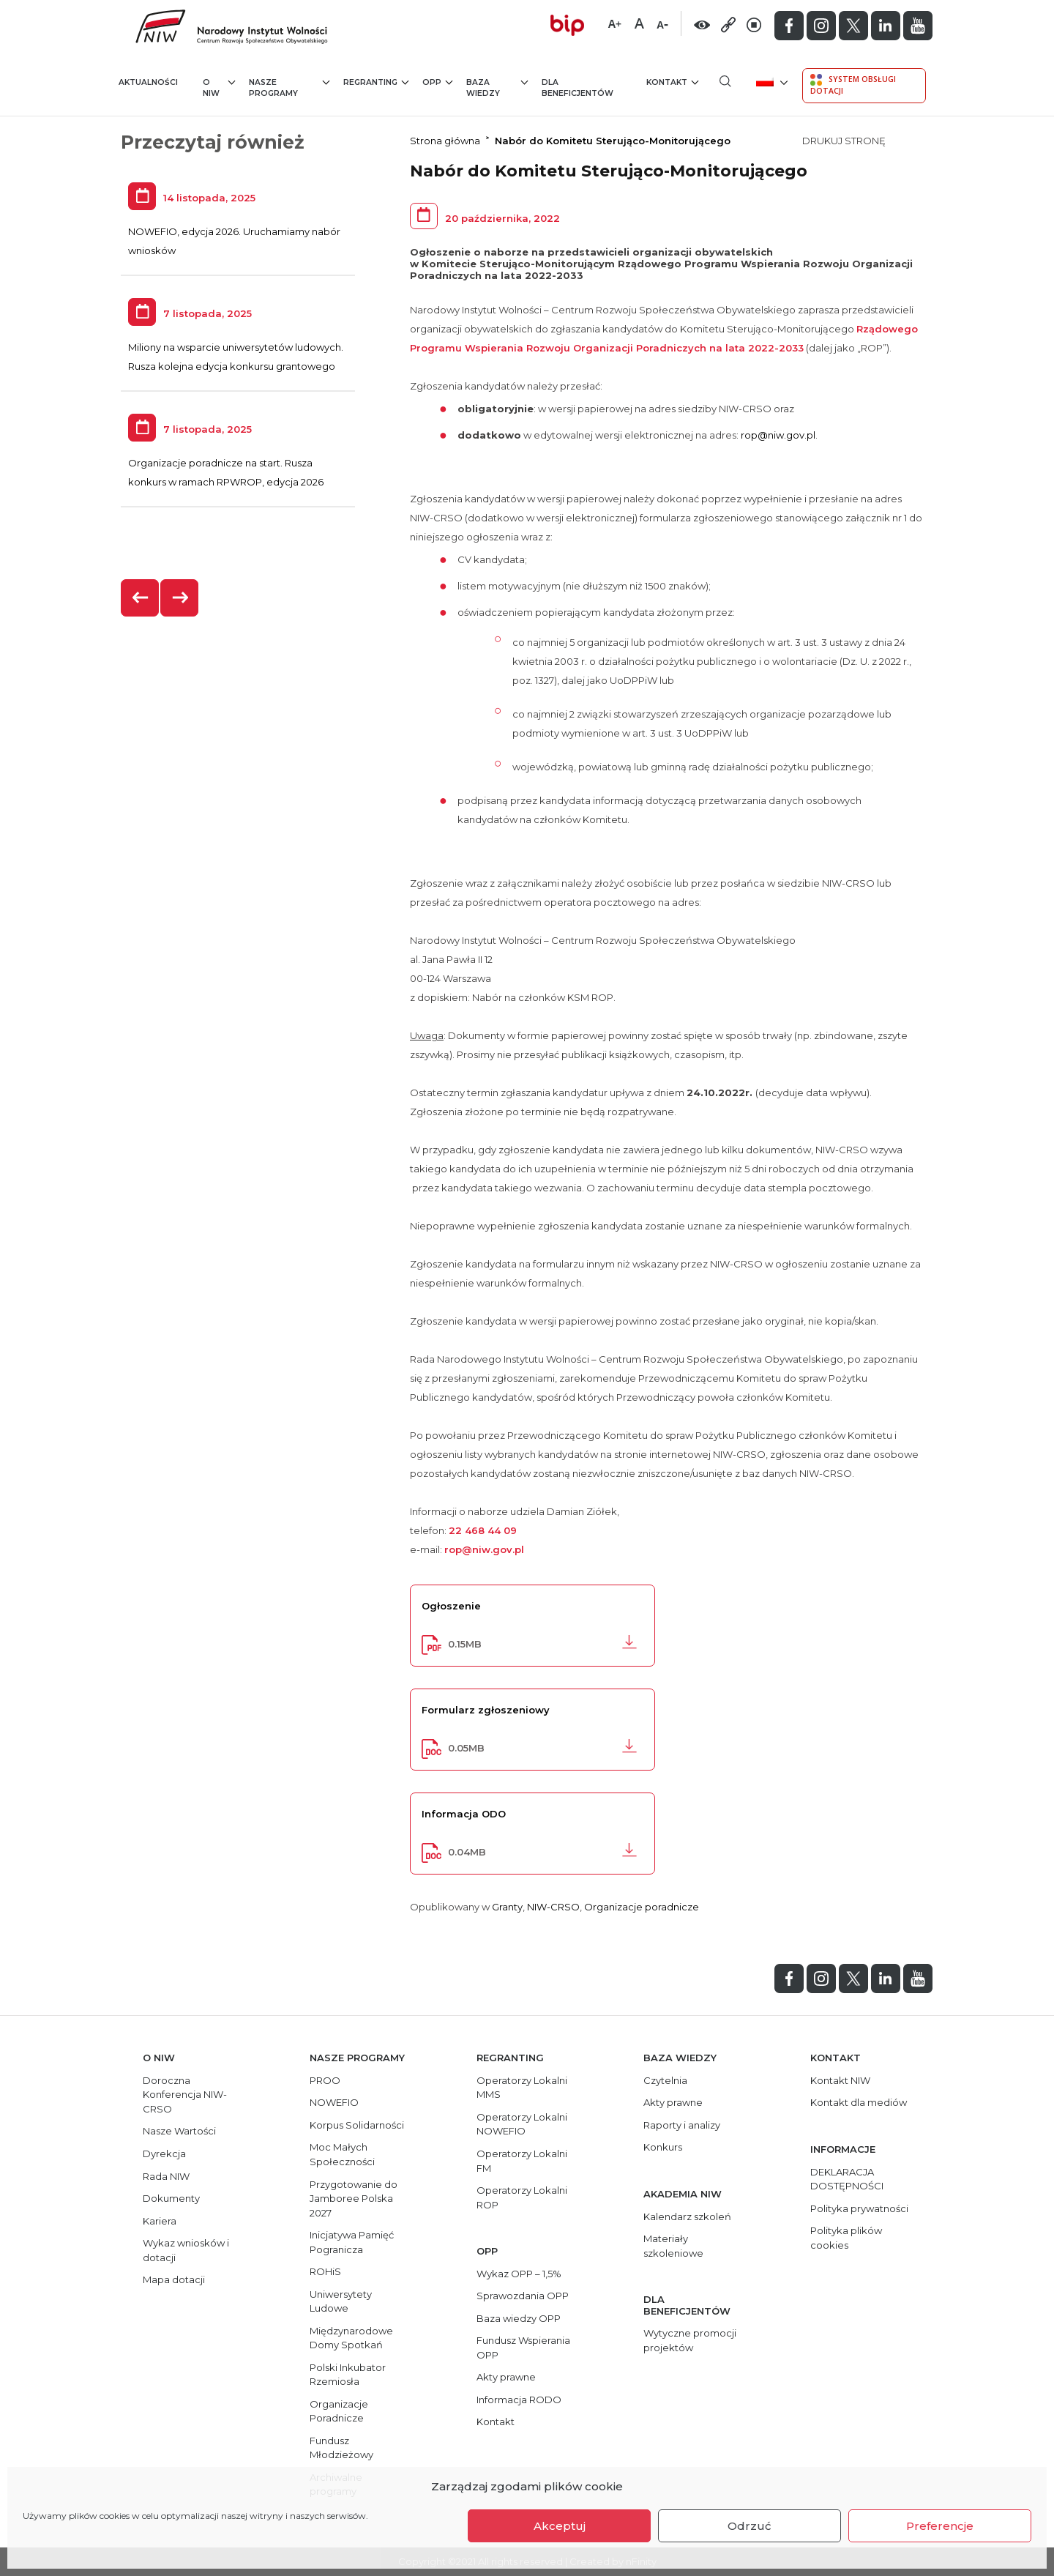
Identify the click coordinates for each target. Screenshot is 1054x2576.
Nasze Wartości (179, 2131)
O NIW (219, 87)
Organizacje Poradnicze (339, 2411)
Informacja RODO (518, 2399)
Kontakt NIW (840, 2080)
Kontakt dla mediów (858, 2102)
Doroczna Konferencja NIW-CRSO (185, 2094)
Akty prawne (506, 2377)
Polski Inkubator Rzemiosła (348, 2374)
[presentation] (140, 598)
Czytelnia (665, 2080)
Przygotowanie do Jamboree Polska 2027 (353, 2198)
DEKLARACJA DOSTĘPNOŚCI (846, 2179)
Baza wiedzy (497, 87)
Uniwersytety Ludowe (341, 2301)
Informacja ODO (464, 1814)
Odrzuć (749, 2526)
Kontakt (672, 81)
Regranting (375, 81)
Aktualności (148, 82)
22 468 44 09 (483, 1530)
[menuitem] (770, 81)
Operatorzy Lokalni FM (521, 2161)
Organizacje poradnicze (641, 1907)
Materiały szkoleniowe (673, 2246)
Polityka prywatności (859, 2208)
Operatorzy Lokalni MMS (521, 2087)
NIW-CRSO (553, 1907)
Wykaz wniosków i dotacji (186, 2250)
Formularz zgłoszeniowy (486, 1710)
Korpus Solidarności (357, 2125)
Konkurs (662, 2147)
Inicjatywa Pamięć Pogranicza (352, 2242)
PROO (325, 2080)
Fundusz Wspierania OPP (523, 2347)
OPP (437, 81)
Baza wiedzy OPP (518, 2318)
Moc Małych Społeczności (342, 2154)
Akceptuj (560, 2526)
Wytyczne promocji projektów (689, 2340)
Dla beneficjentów (577, 88)
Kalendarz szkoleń (687, 2216)
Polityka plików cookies (846, 2238)
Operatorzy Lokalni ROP (521, 2197)
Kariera (159, 2221)
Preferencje (939, 2526)
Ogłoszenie (451, 1606)
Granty (507, 1907)
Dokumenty (171, 2198)
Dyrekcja (164, 2153)
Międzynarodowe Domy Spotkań (351, 2338)
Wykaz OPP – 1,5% (518, 2273)
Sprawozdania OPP (522, 2295)
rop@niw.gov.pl (778, 435)
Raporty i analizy (681, 2125)
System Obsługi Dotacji (853, 85)
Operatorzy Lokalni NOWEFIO (521, 2124)
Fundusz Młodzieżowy (341, 2448)
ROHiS (325, 2271)
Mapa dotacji (174, 2279)
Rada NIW (166, 2176)
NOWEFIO (334, 2102)
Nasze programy (289, 87)
